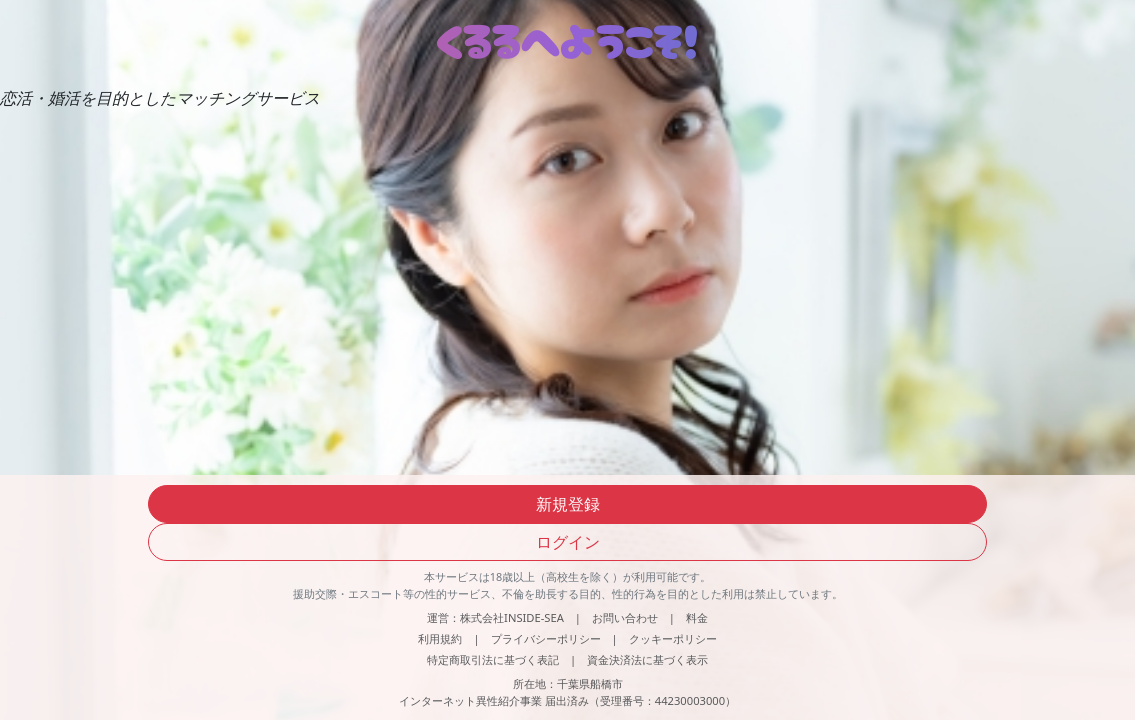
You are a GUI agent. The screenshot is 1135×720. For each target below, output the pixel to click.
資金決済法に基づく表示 (647, 659)
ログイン (568, 542)
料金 (697, 617)
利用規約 (440, 638)
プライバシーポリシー (546, 638)
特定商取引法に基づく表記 (493, 659)
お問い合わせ (625, 617)
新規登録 (568, 504)
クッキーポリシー (673, 638)
